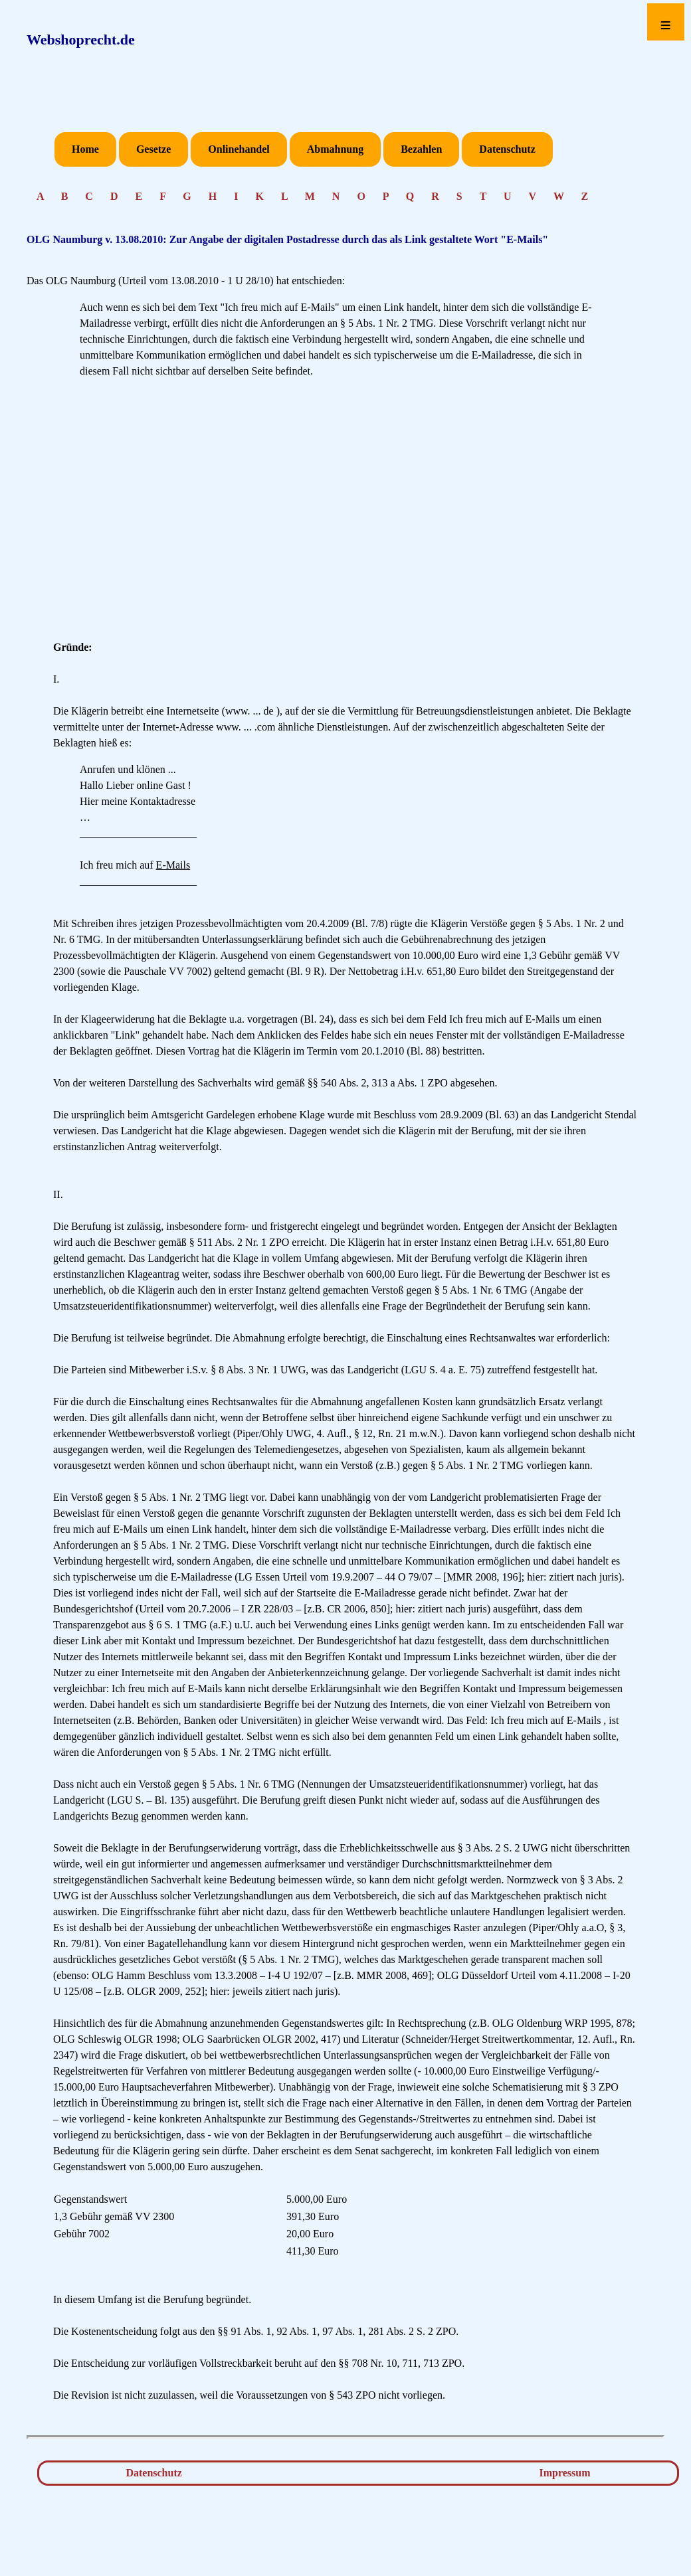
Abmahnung (335, 149)
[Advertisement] (345, 515)
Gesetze (153, 149)
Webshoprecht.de (81, 39)
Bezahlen (421, 149)
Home (85, 149)
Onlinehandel (238, 149)
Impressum (565, 2472)
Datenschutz (507, 149)
